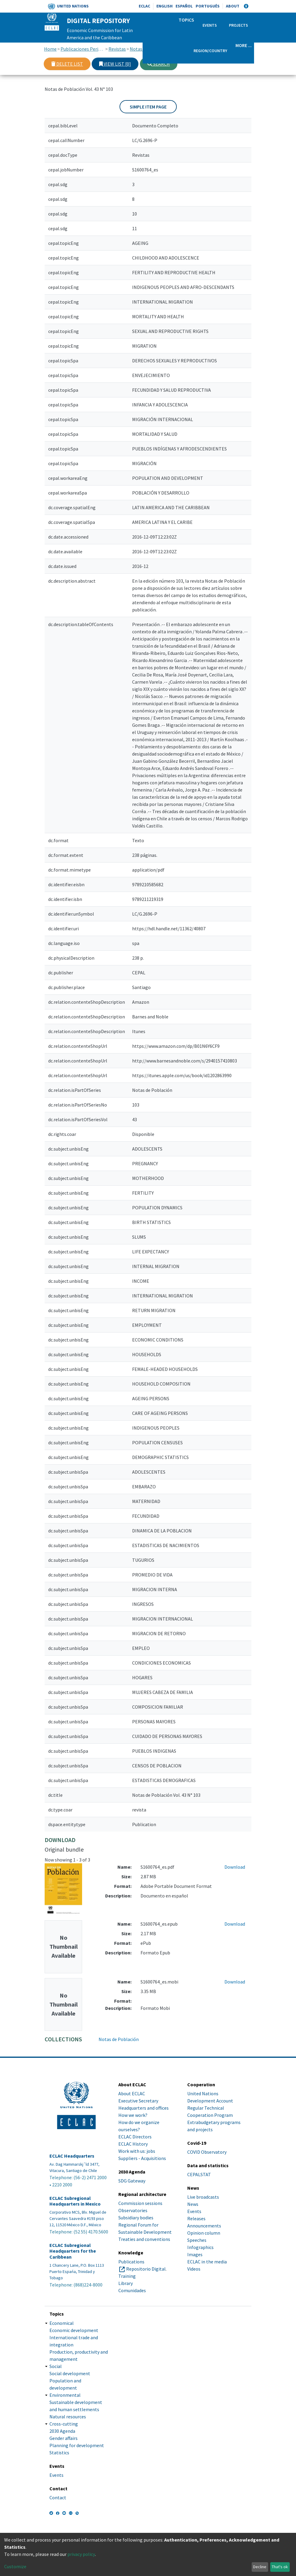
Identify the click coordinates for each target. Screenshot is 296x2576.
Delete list (67, 64)
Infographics (200, 2247)
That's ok (280, 2566)
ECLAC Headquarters (71, 2156)
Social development (69, 2373)
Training (127, 2276)
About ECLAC (131, 2093)
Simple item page (148, 107)
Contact (57, 2497)
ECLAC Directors (135, 2137)
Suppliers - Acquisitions (142, 2158)
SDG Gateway (131, 2181)
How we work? (132, 2115)
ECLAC (144, 6)
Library (125, 2283)
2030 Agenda (62, 2431)
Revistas (117, 49)
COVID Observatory (206, 2152)
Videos (193, 2269)
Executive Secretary (138, 2101)
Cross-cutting (63, 2424)
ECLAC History (133, 2144)
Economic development (73, 2330)
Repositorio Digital (146, 2269)
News (192, 2204)
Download (234, 1867)
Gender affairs (63, 2438)
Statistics (59, 2453)
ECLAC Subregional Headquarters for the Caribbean (72, 2251)
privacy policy (81, 2554)
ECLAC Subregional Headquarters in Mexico (75, 2201)
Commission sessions (140, 2203)
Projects (238, 25)
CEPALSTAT (199, 2174)
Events (210, 25)
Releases (196, 2218)
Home (50, 49)
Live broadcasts (203, 2197)
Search (158, 64)
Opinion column (203, 2233)
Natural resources (67, 2417)
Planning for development (76, 2445)
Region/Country (210, 50)
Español (184, 6)
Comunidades (132, 2290)
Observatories (132, 2210)
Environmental (65, 2395)
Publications (131, 2262)
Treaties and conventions (144, 2239)
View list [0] (115, 64)
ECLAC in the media (207, 2262)
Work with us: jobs (136, 2151)
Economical (61, 2323)
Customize (15, 2566)
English (164, 6)
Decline (259, 2566)
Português (208, 6)
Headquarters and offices (143, 2108)
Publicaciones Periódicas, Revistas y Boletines (83, 49)
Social (55, 2366)
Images (195, 2254)
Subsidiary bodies (135, 2218)
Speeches (196, 2240)
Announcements (204, 2226)
